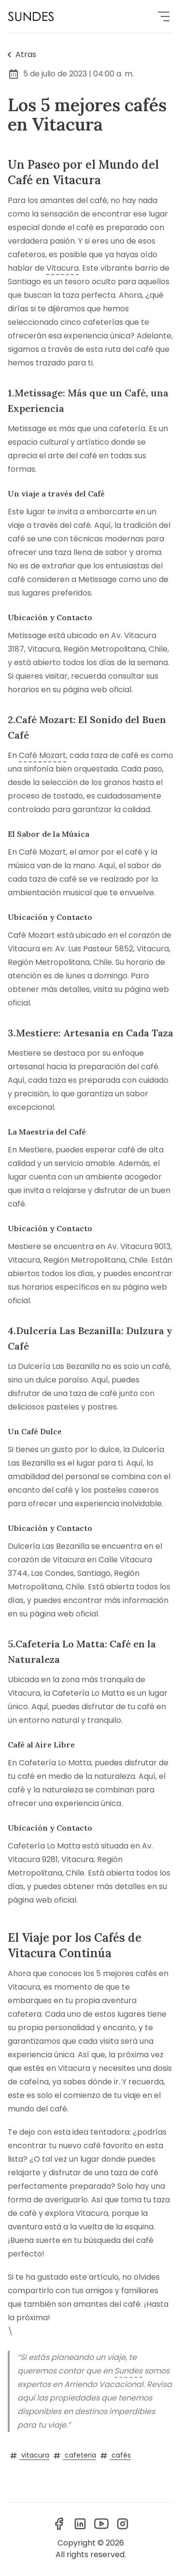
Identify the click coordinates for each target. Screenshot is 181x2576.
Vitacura (62, 268)
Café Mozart (42, 755)
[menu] (163, 16)
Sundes (128, 2370)
